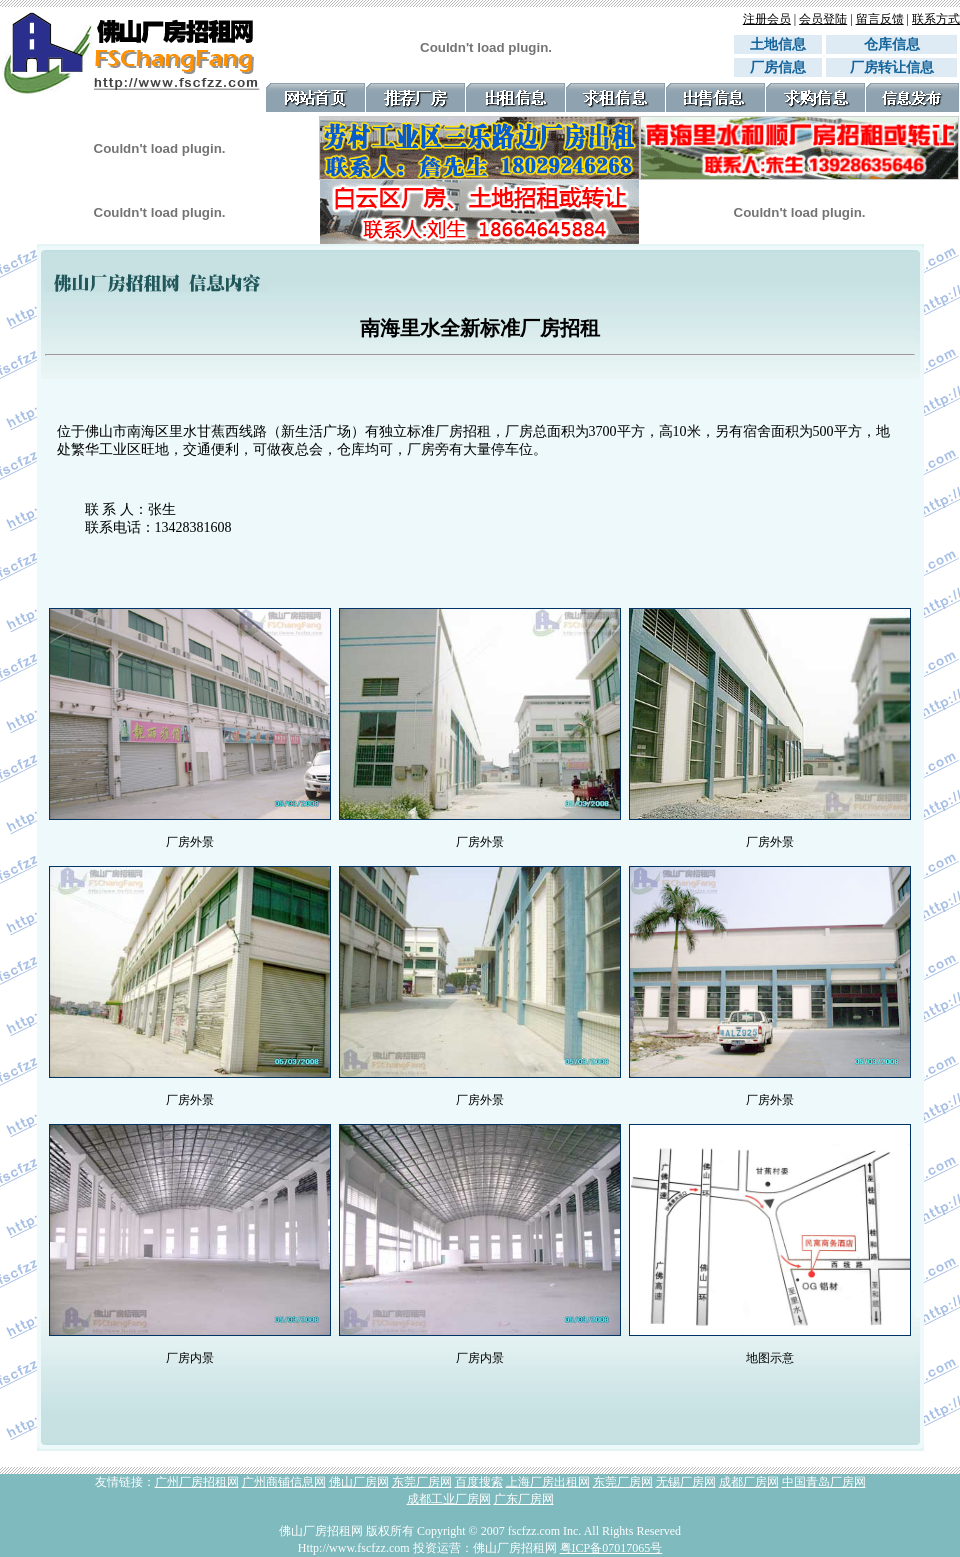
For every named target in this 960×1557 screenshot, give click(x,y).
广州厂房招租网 (197, 1482)
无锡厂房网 (686, 1482)
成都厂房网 (749, 1482)
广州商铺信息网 (284, 1482)
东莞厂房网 (422, 1482)
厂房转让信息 (892, 67)
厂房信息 (778, 67)
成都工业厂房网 (449, 1499)
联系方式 (936, 19)
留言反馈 (880, 19)
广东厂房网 (524, 1499)
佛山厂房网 (359, 1482)
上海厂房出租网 (548, 1482)
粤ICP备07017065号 (611, 1548)
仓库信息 (899, 44)
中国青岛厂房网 (824, 1482)
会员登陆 (823, 19)
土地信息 (778, 44)
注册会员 (767, 19)
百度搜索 (479, 1482)
